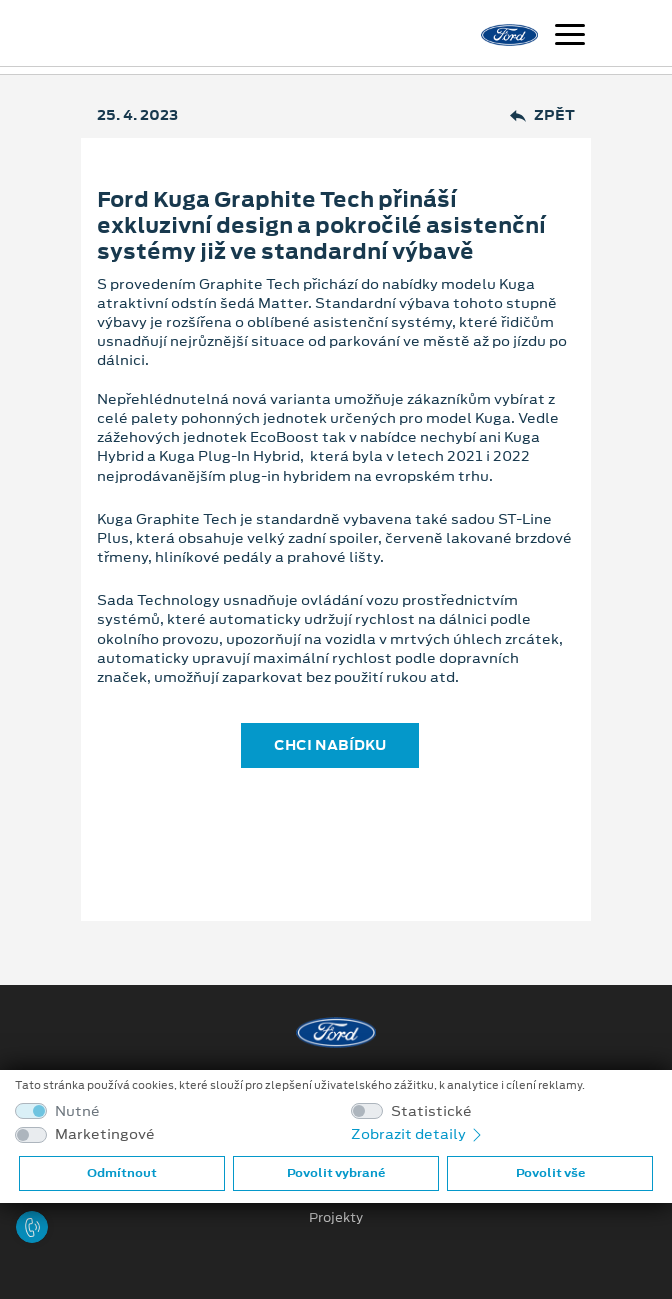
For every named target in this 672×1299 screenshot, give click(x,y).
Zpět (542, 115)
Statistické (431, 1111)
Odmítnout (122, 1173)
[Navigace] (570, 37)
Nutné (77, 1111)
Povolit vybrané (336, 1173)
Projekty (336, 1218)
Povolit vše (550, 1173)
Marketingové (105, 1134)
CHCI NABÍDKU (330, 745)
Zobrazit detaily (418, 1134)
